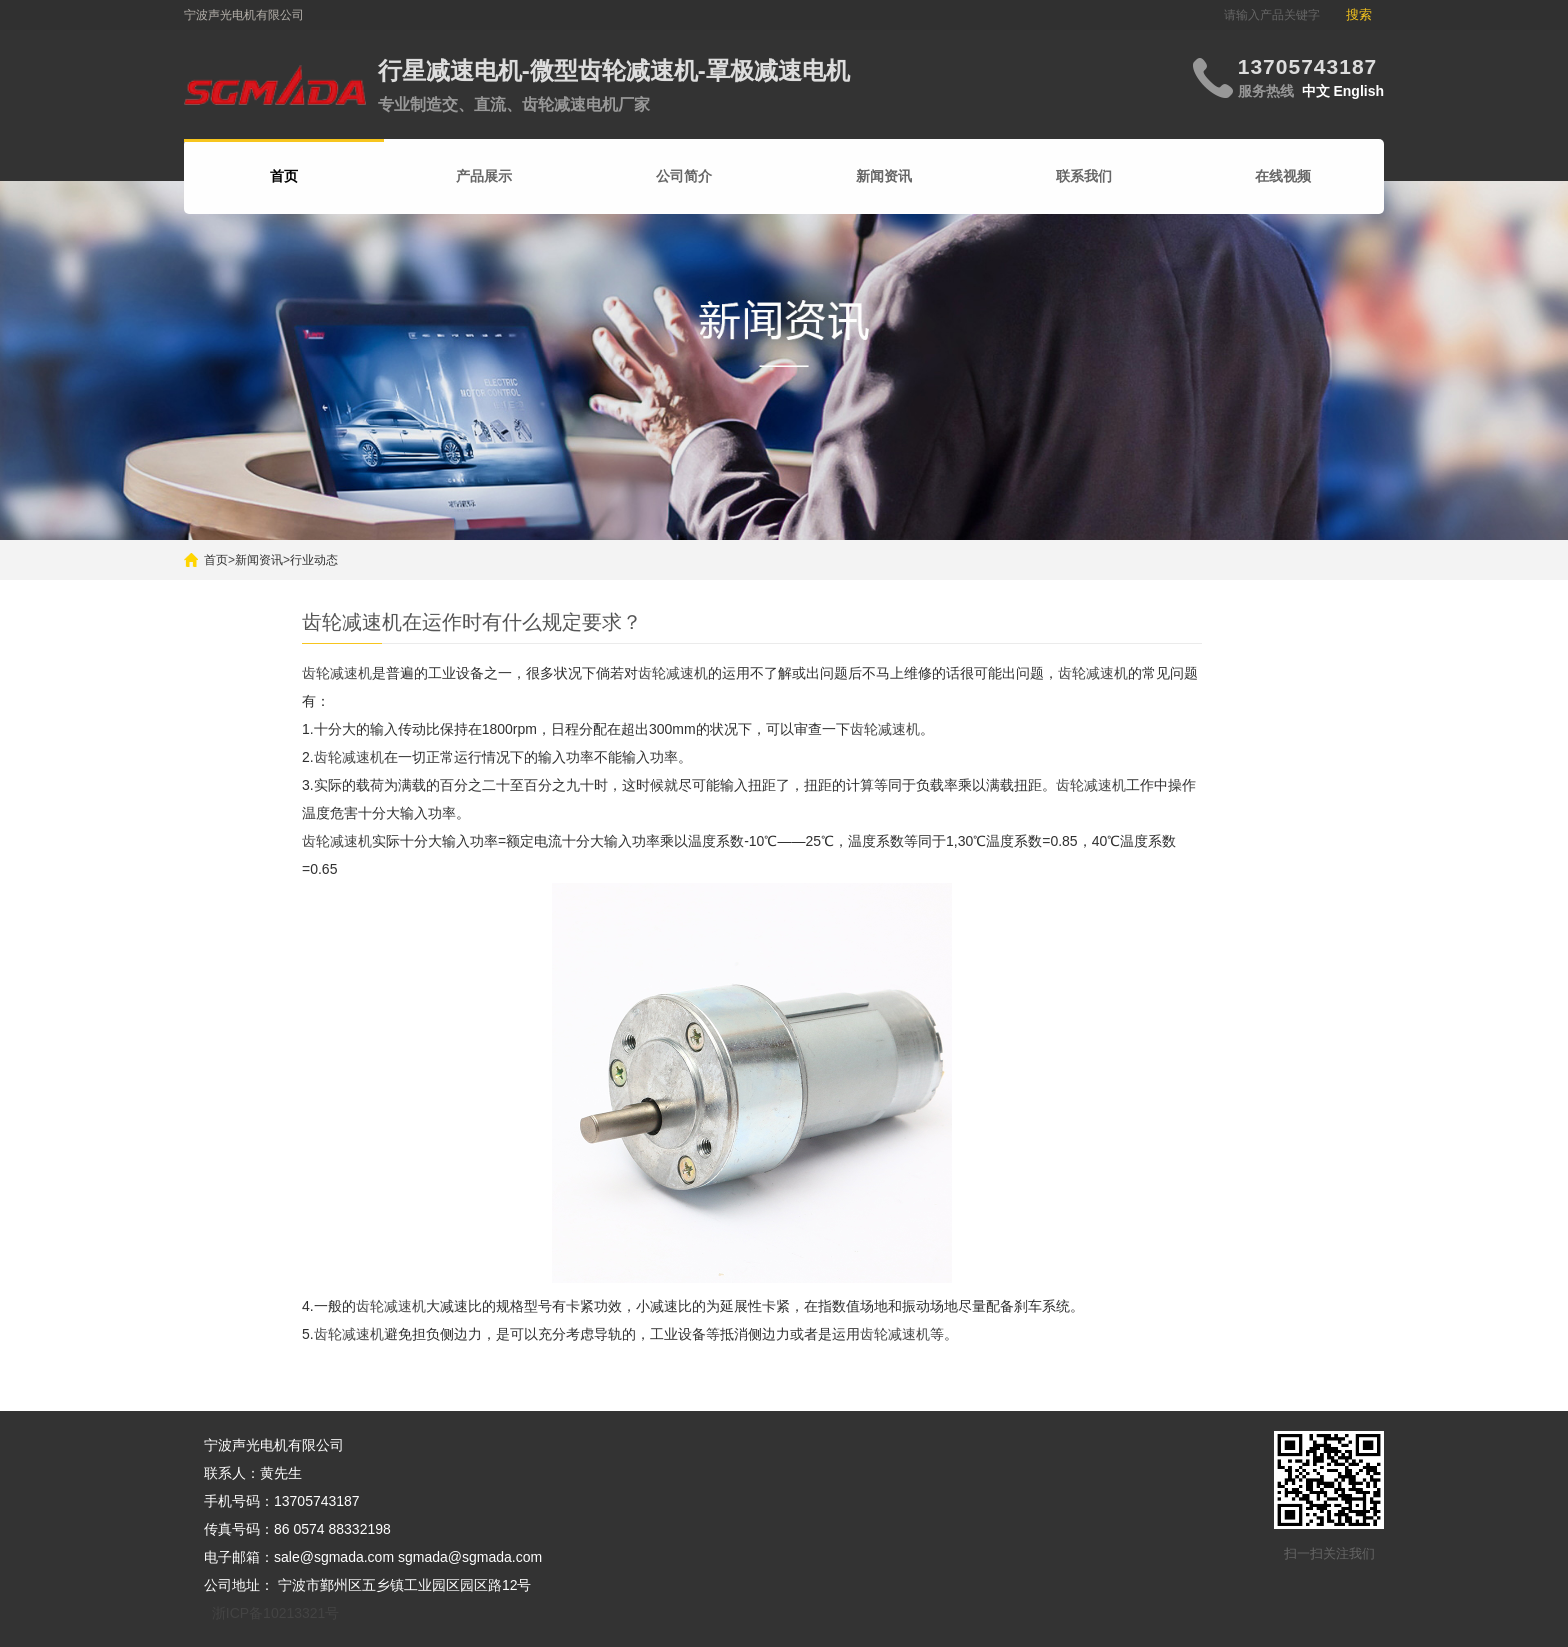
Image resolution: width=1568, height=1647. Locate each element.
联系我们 (1084, 176)
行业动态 (314, 560)
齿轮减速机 (337, 673)
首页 (216, 560)
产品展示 (484, 176)
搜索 (1359, 14)
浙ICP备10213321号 (276, 1613)
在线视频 (1283, 176)
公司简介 (684, 176)
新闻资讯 (884, 176)
